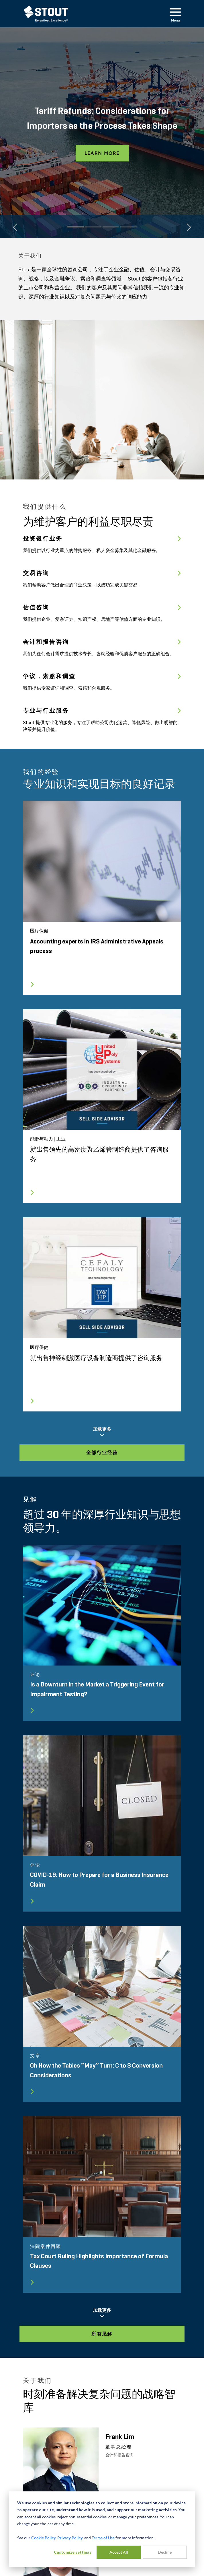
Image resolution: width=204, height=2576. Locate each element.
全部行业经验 (102, 1452)
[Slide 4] (128, 227)
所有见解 (102, 2334)
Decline (165, 2552)
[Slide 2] (93, 227)
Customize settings (72, 2552)
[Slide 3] (111, 227)
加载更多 (102, 1431)
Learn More (102, 153)
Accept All (118, 2552)
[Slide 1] (75, 227)
